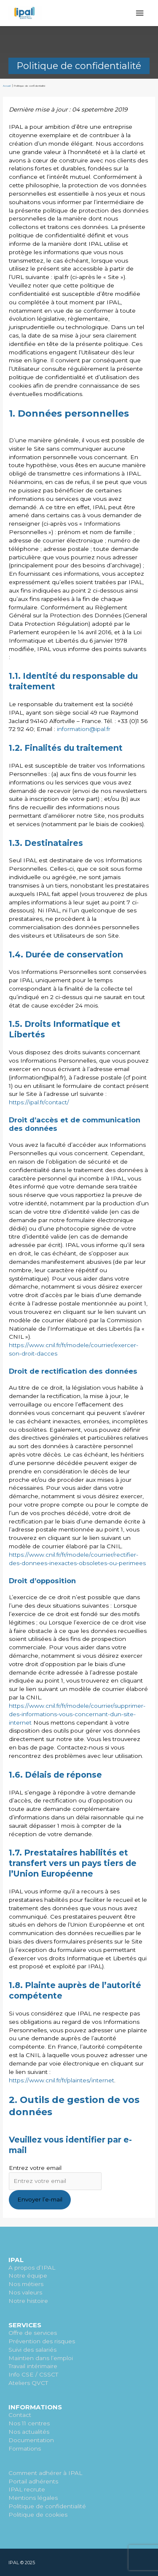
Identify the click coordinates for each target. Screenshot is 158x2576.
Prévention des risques (41, 2341)
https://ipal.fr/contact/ (39, 1102)
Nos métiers (25, 2284)
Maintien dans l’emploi (40, 2358)
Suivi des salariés (32, 2349)
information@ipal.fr (83, 729)
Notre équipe (27, 2275)
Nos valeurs (25, 2292)
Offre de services (32, 2332)
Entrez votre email (35, 2167)
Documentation (31, 2440)
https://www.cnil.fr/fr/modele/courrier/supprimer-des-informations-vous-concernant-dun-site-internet (77, 1714)
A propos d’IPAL (31, 2267)
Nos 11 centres (29, 2423)
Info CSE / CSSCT (33, 2374)
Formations (24, 2448)
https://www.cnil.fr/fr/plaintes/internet (61, 2080)
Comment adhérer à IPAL (45, 2473)
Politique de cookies (37, 2514)
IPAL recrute (26, 2489)
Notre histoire (28, 2300)
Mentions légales (33, 2497)
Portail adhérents (33, 2481)
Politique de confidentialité (47, 2506)
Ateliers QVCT (28, 2382)
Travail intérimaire (32, 2366)
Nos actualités (28, 2431)
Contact (19, 2414)
